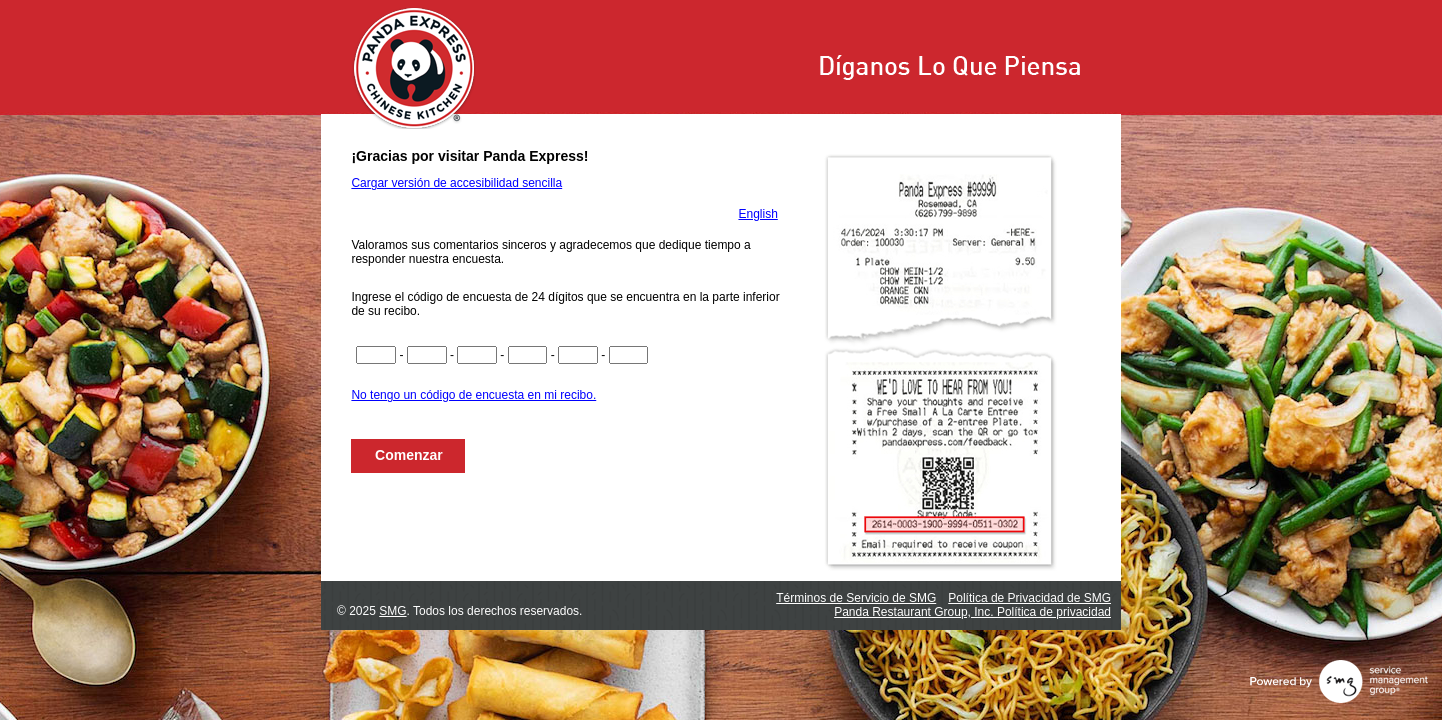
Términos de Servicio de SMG (856, 598)
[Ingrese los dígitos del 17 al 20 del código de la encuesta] (578, 355)
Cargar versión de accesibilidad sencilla (456, 183)
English (757, 214)
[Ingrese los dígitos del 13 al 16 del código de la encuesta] (528, 355)
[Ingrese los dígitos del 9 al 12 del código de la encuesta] (477, 355)
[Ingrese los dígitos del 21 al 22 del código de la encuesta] (629, 355)
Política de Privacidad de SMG (1029, 598)
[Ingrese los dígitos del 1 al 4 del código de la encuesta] (376, 355)
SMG (392, 611)
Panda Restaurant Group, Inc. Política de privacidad (972, 612)
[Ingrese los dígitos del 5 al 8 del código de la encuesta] (427, 355)
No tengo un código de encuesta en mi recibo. (473, 395)
